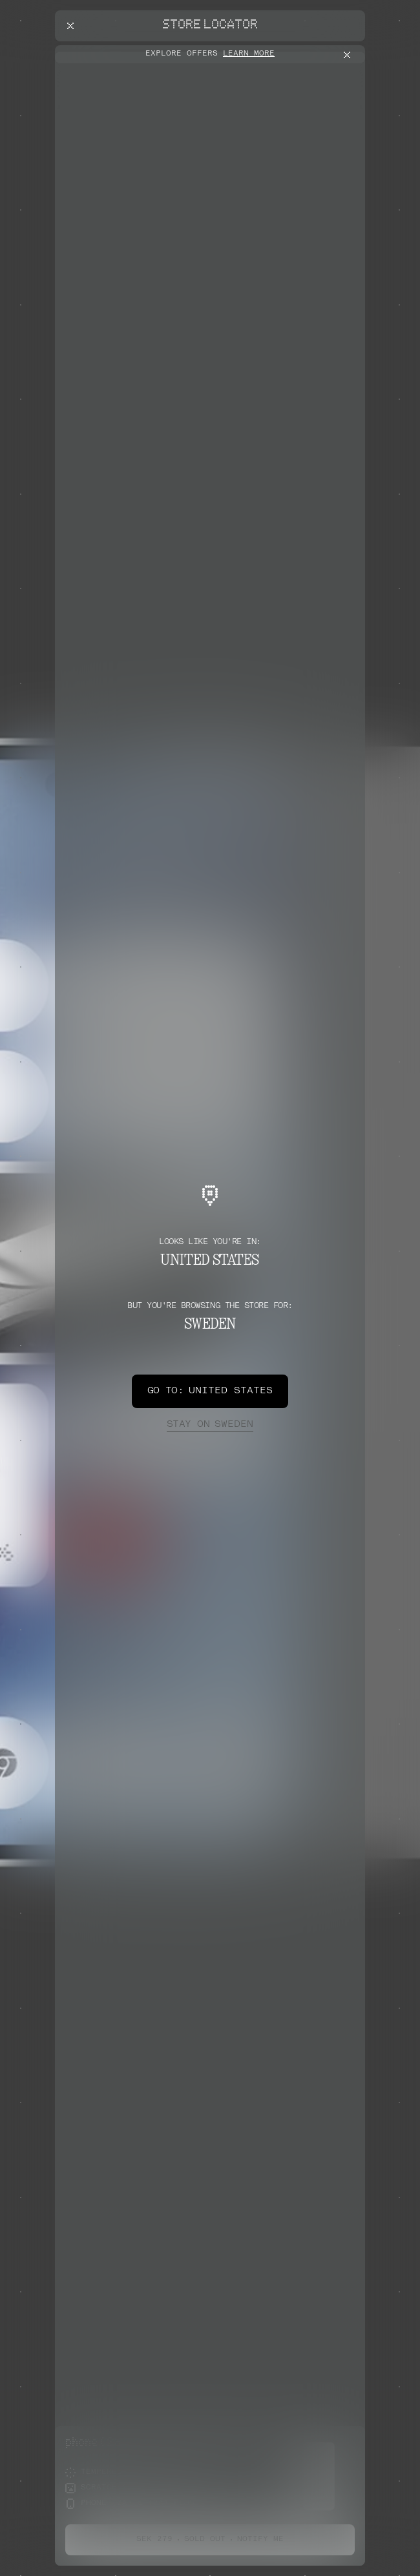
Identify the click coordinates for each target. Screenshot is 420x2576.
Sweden (210, 1424)
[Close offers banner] (349, 55)
